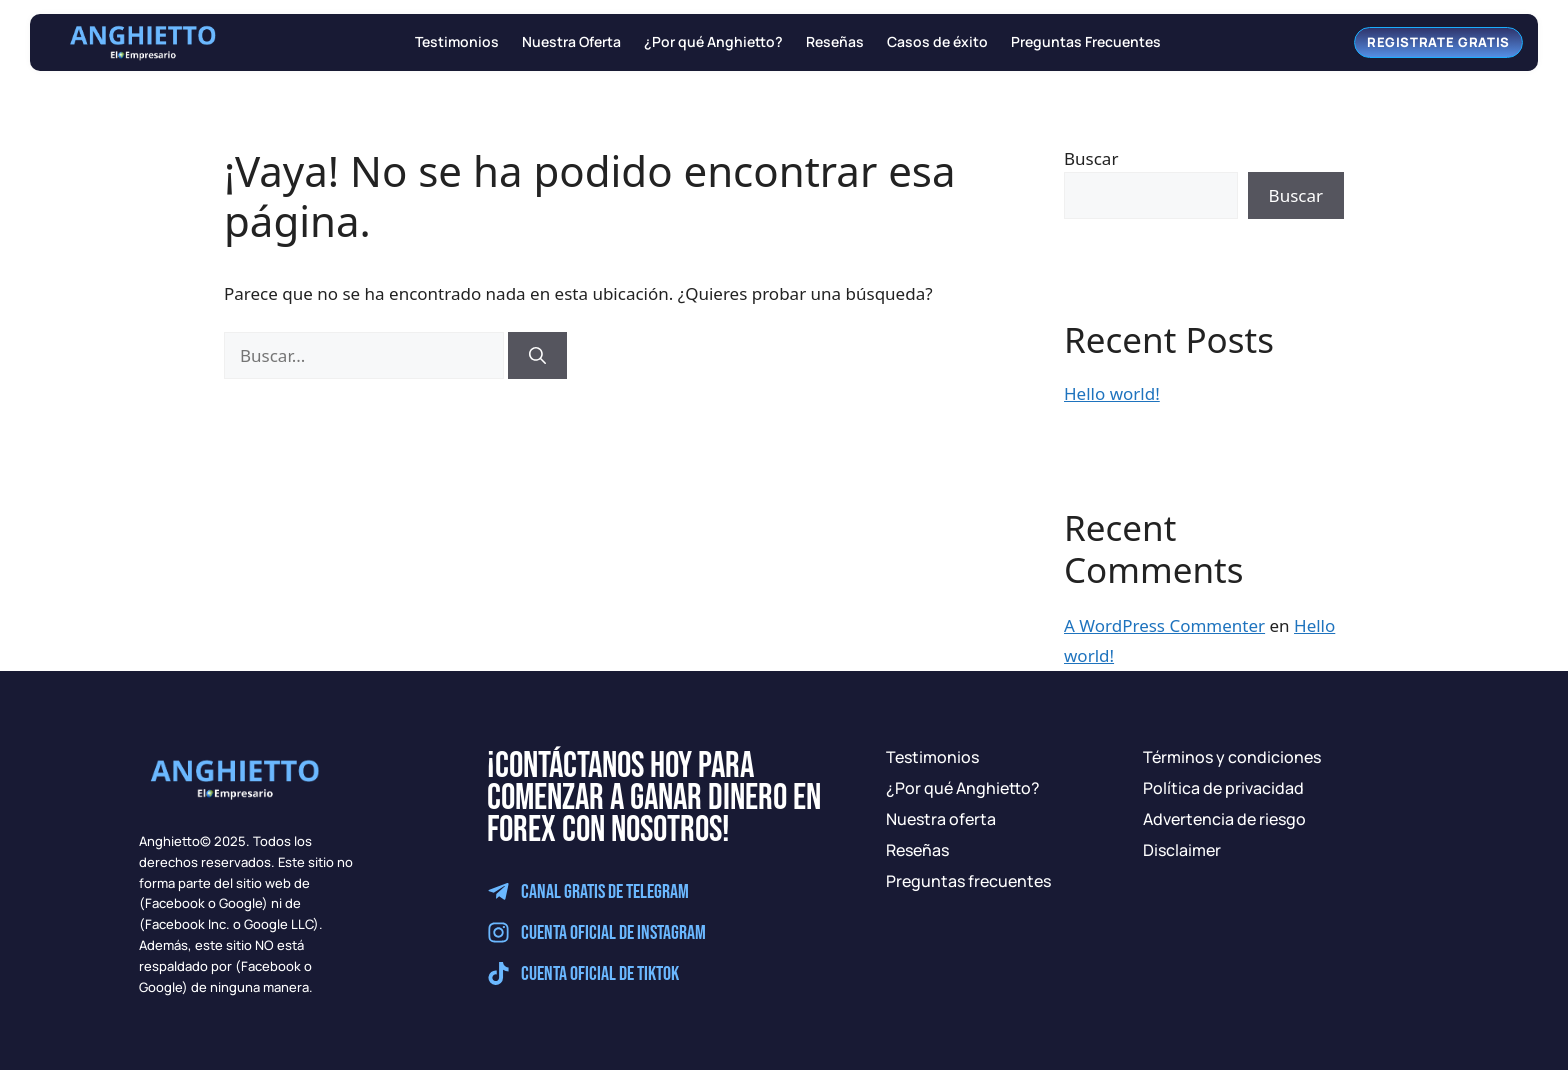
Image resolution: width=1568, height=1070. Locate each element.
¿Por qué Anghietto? (713, 43)
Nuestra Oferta (571, 43)
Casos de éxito (937, 43)
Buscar (1091, 158)
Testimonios (457, 43)
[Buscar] (537, 356)
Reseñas (835, 43)
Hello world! (1112, 393)
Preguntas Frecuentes (1086, 43)
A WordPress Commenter (1164, 625)
